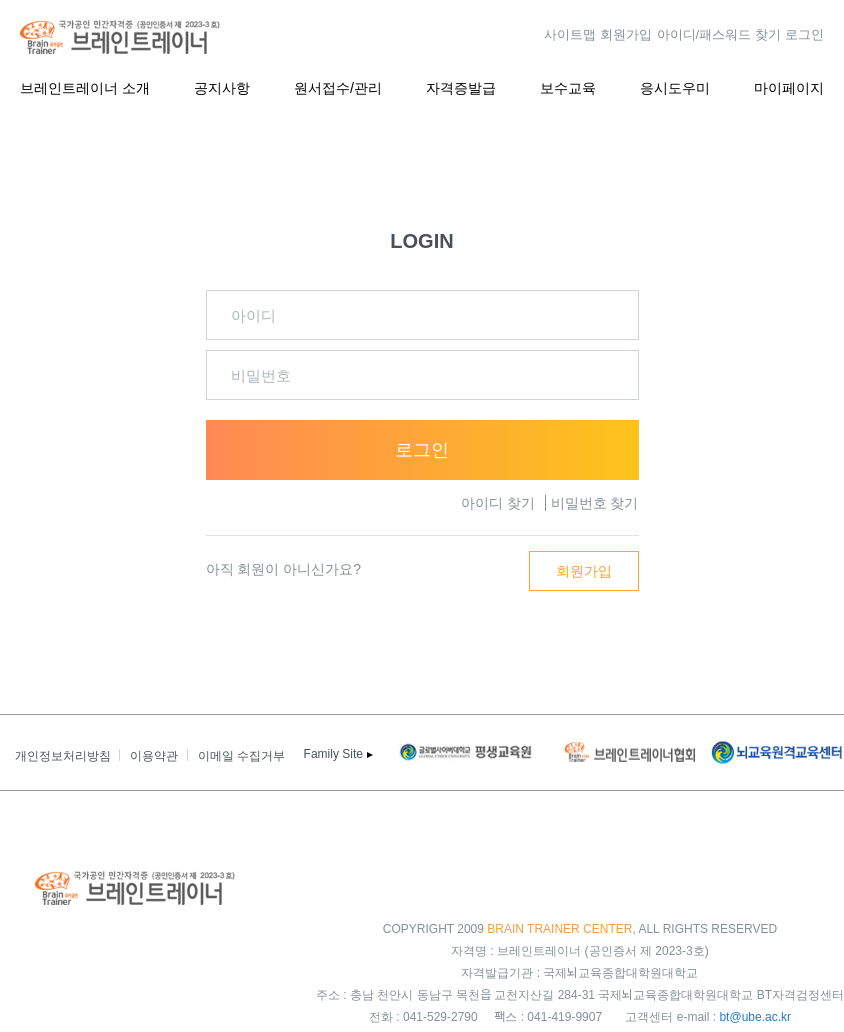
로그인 (804, 33)
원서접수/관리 (338, 86)
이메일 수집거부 (241, 755)
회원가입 (626, 33)
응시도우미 (675, 86)
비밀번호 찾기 (595, 503)
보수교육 (568, 86)
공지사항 (222, 86)
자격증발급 (461, 86)
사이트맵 (570, 33)
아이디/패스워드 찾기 (719, 33)
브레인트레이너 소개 (85, 86)
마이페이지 (789, 86)
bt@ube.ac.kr (755, 1015)
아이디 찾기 (498, 503)
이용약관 (154, 755)
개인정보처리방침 (63, 755)
